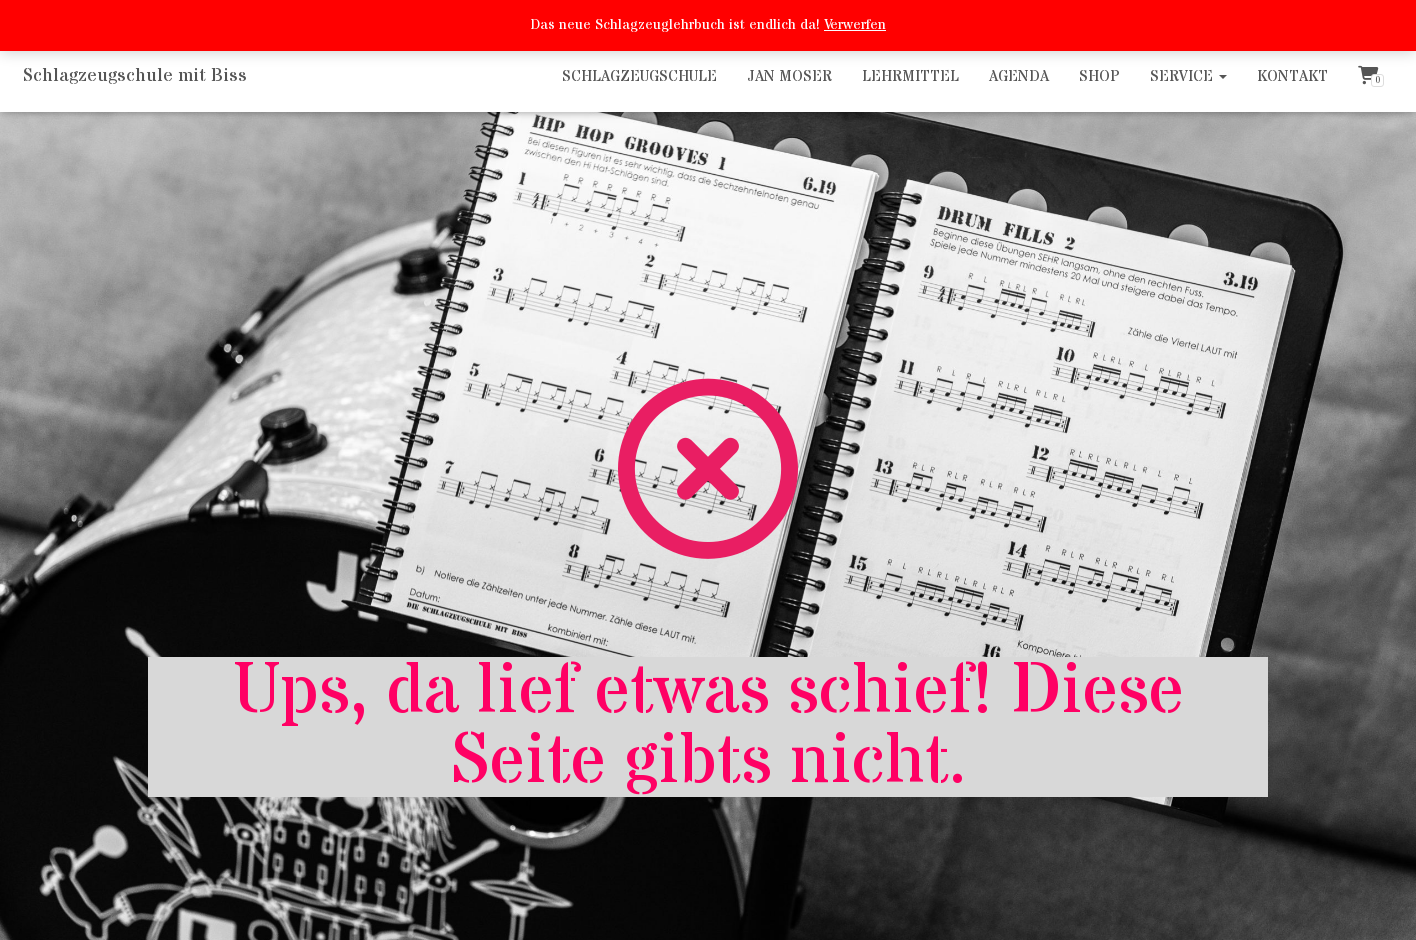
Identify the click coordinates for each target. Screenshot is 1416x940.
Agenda (1019, 76)
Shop (1099, 76)
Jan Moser (789, 76)
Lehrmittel (910, 76)
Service (1188, 76)
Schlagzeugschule (639, 76)
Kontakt (1292, 76)
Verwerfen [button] (855, 25)
